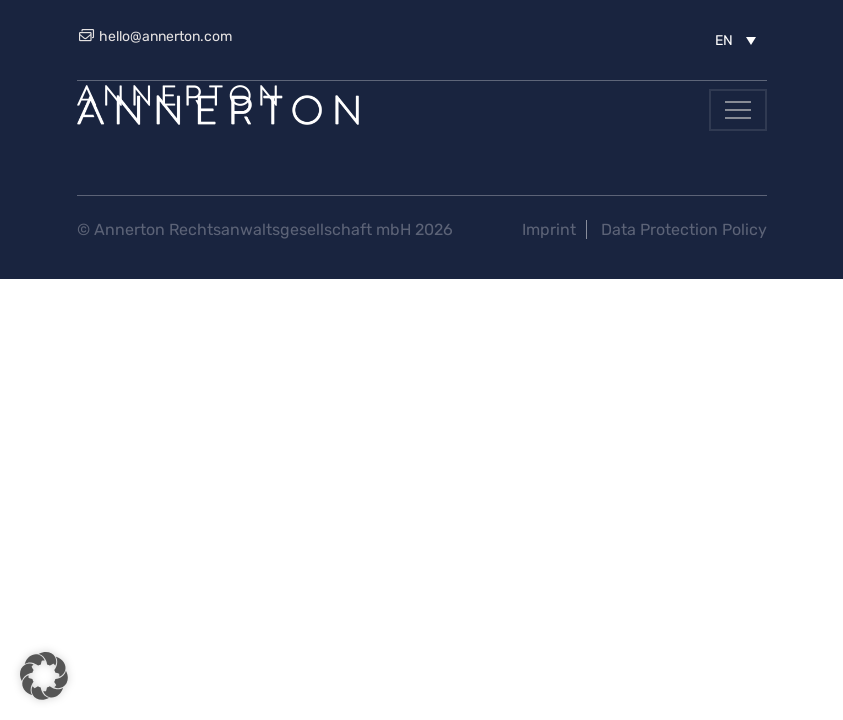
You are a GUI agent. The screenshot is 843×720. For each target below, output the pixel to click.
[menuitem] (735, 40)
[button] (44, 676)
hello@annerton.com (155, 36)
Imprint (549, 229)
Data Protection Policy (684, 229)
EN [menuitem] (724, 40)
